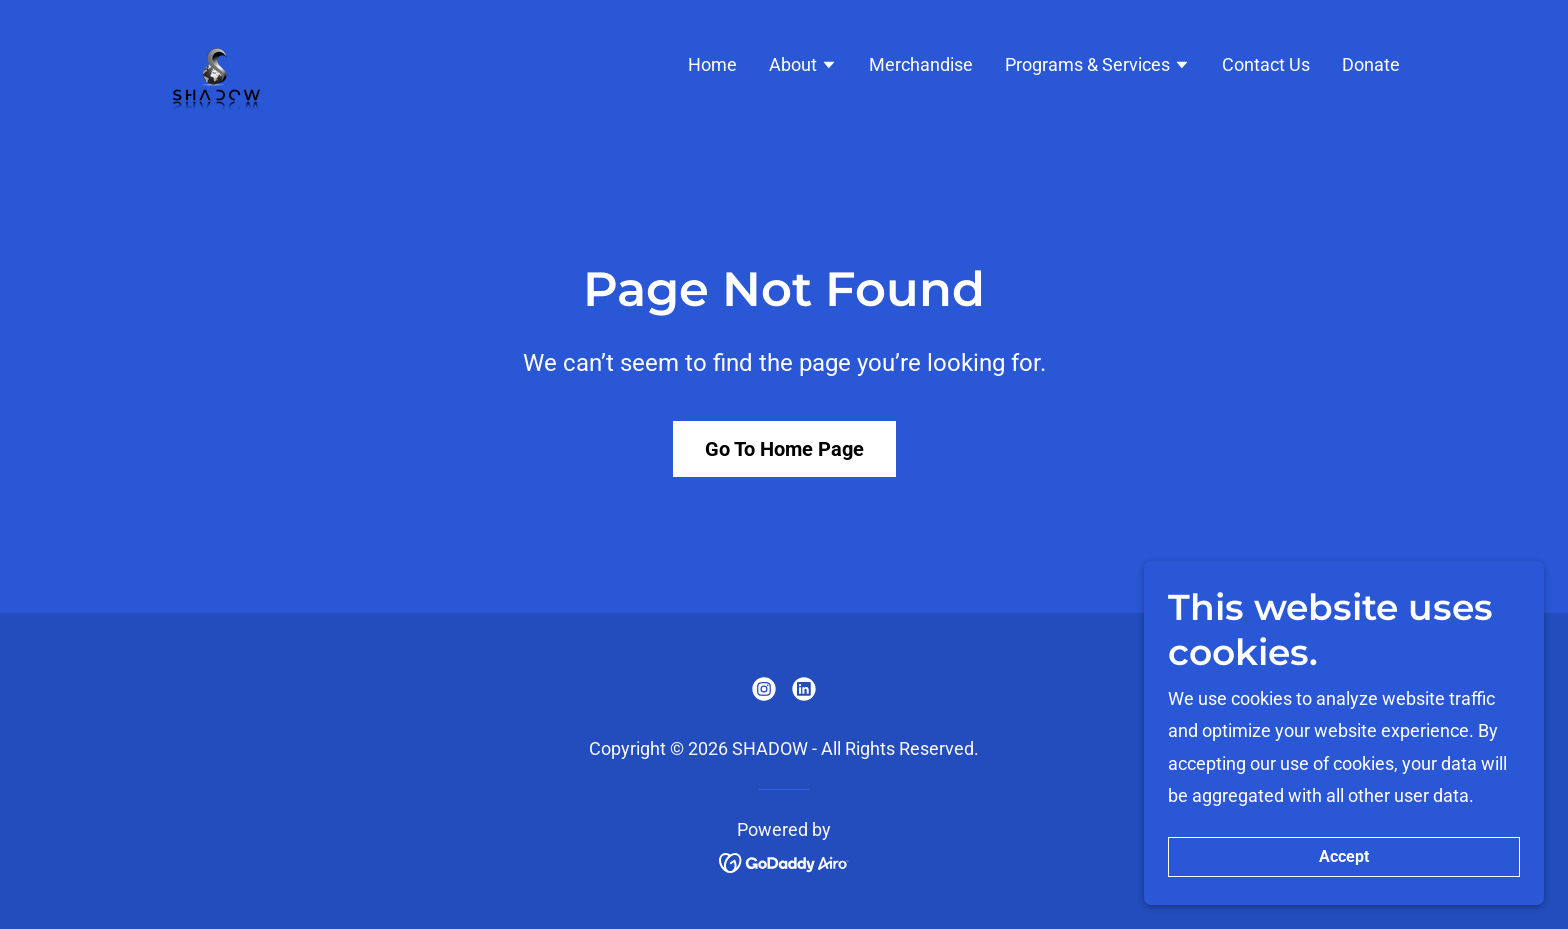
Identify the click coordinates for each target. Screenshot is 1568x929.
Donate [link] (1371, 64)
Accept (1344, 898)
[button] (803, 67)
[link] (216, 62)
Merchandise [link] (921, 64)
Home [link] (712, 64)
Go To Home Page (784, 449)
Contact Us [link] (1266, 64)
